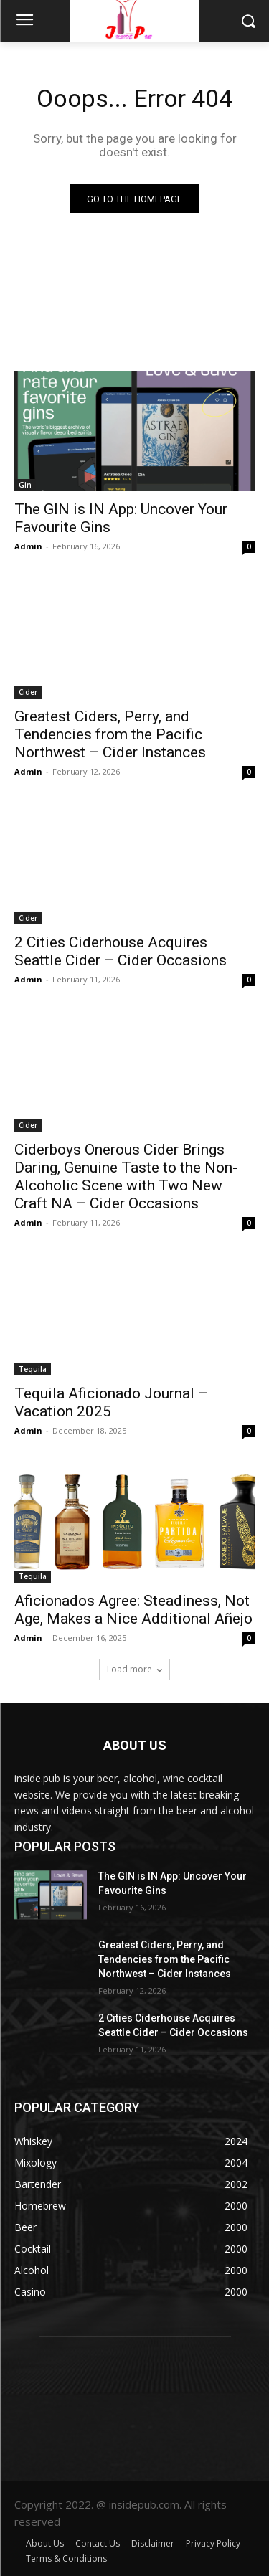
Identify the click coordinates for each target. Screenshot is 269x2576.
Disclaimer (152, 2543)
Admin (28, 546)
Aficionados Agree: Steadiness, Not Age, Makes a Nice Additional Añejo (133, 1609)
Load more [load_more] (134, 1669)
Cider (28, 692)
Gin (25, 485)
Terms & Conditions (66, 2558)
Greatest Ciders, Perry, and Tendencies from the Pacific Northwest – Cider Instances (110, 734)
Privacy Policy (213, 2543)
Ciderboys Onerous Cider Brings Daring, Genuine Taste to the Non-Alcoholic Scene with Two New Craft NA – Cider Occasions (125, 1176)
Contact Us (97, 2543)
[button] (248, 20)
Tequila (33, 1369)
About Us (45, 2543)
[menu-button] (24, 21)
